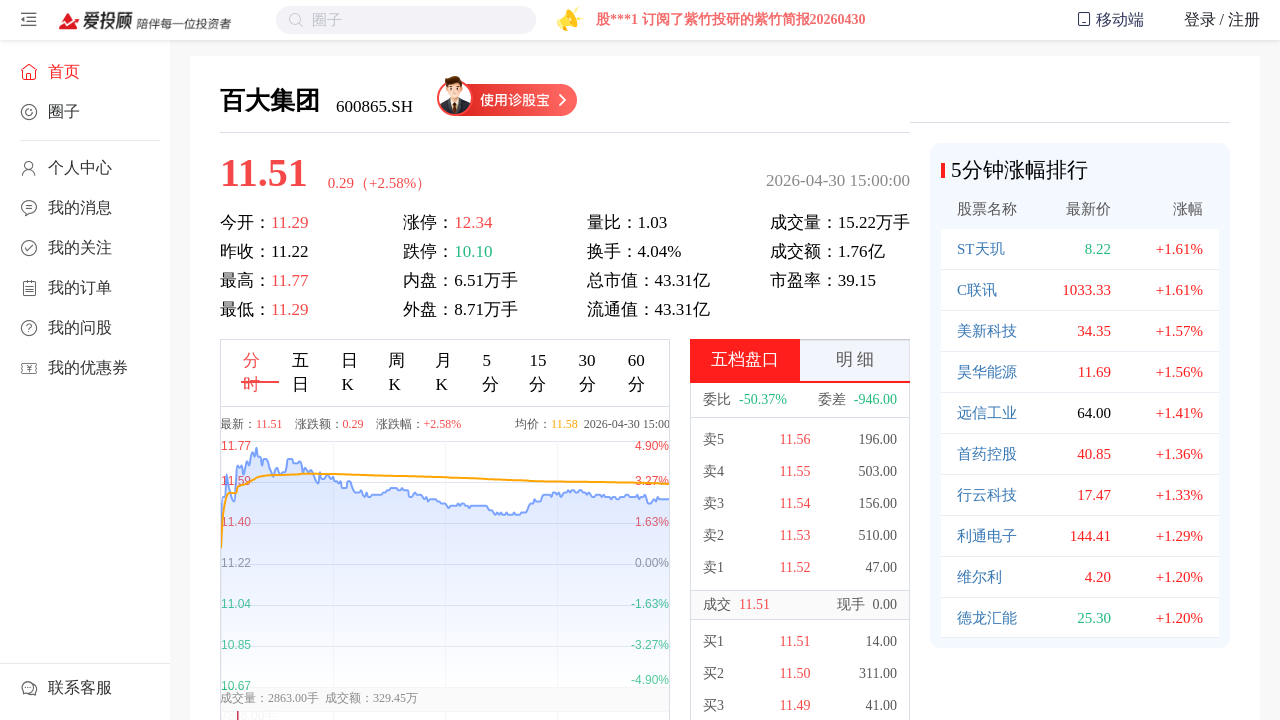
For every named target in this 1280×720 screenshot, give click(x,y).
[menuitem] (85, 72)
